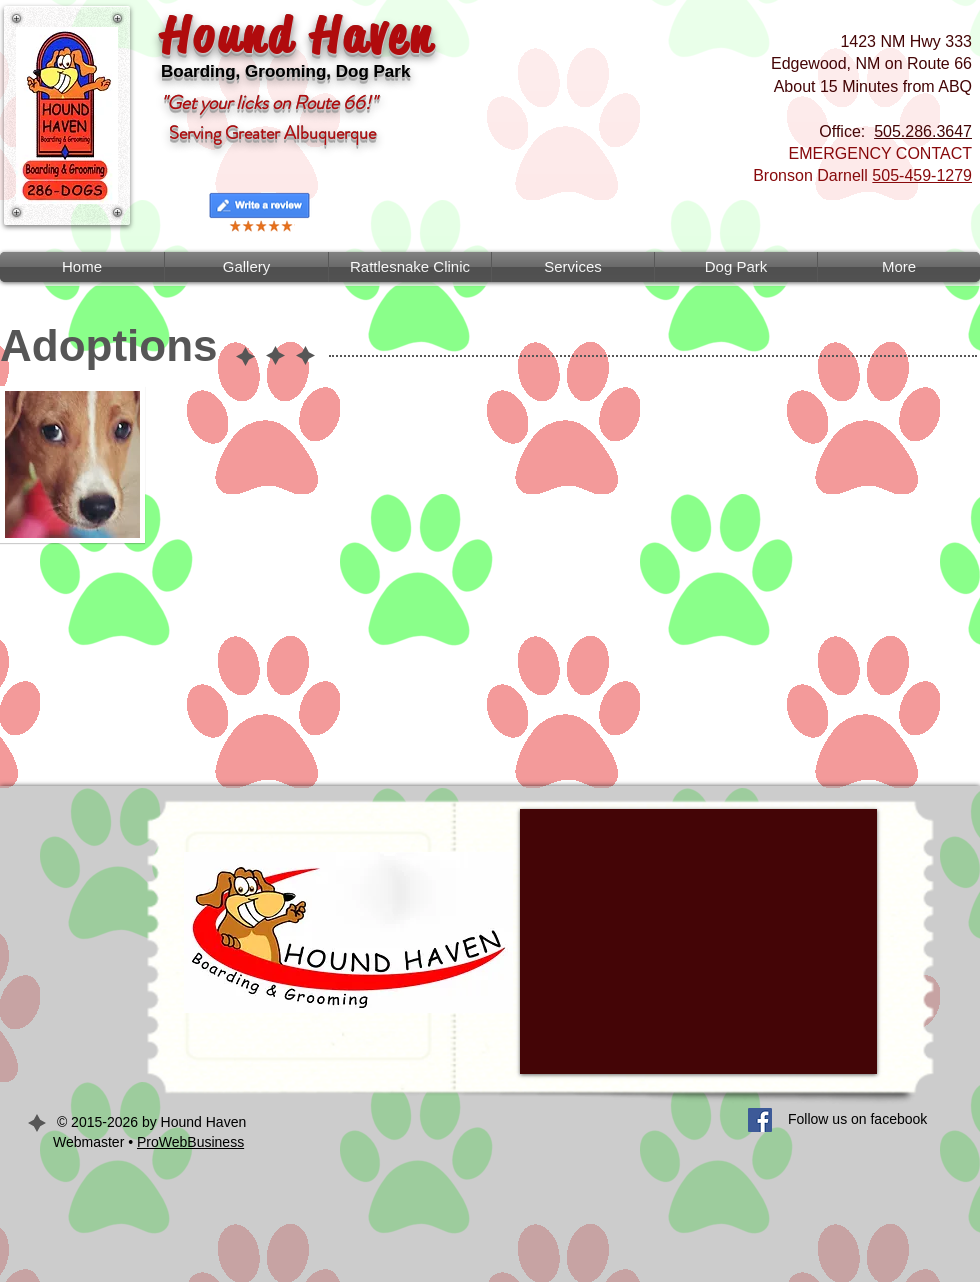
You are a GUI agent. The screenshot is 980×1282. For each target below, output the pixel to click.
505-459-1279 (922, 175)
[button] (573, 267)
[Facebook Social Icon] (760, 1120)
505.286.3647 (923, 131)
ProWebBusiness (190, 1142)
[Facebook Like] (505, 1133)
